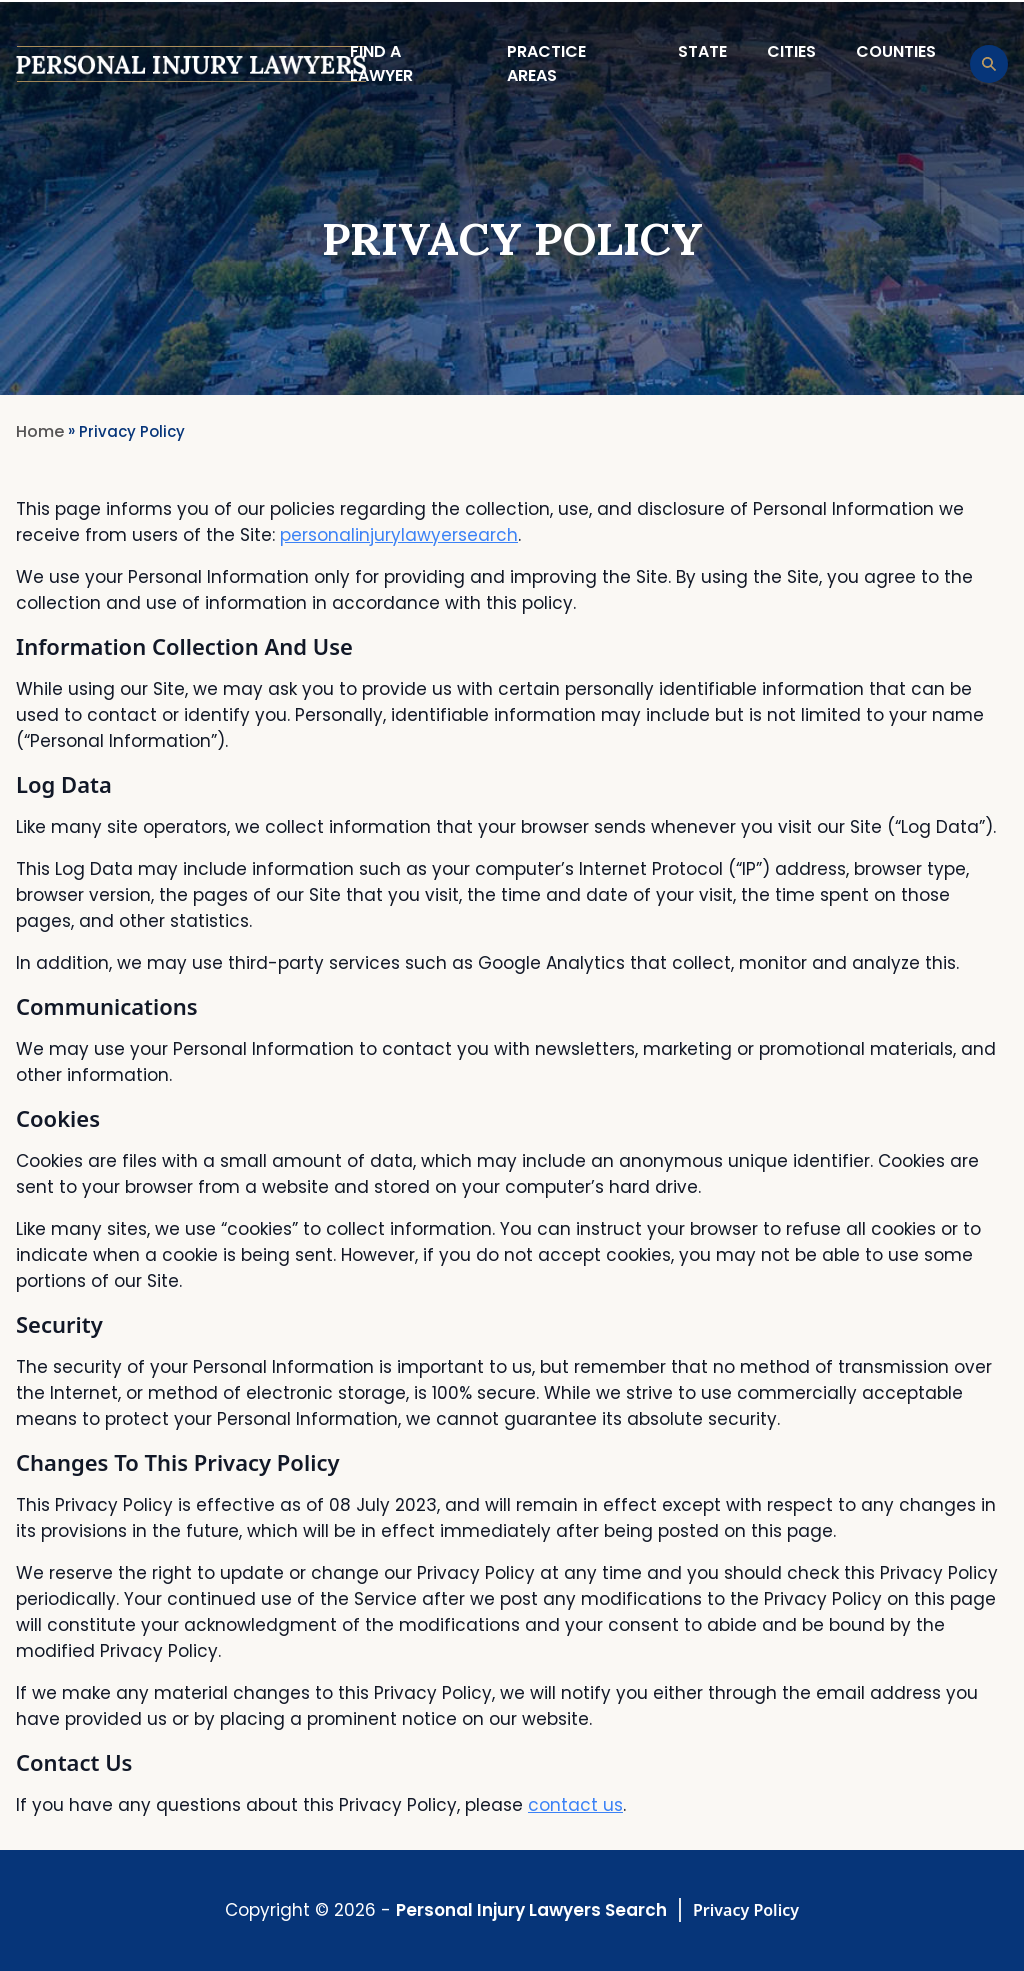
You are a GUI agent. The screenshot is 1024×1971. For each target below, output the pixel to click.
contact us (575, 1805)
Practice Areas (546, 63)
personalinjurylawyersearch (399, 535)
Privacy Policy (746, 1910)
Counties (896, 51)
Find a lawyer (381, 63)
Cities (791, 51)
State (702, 51)
